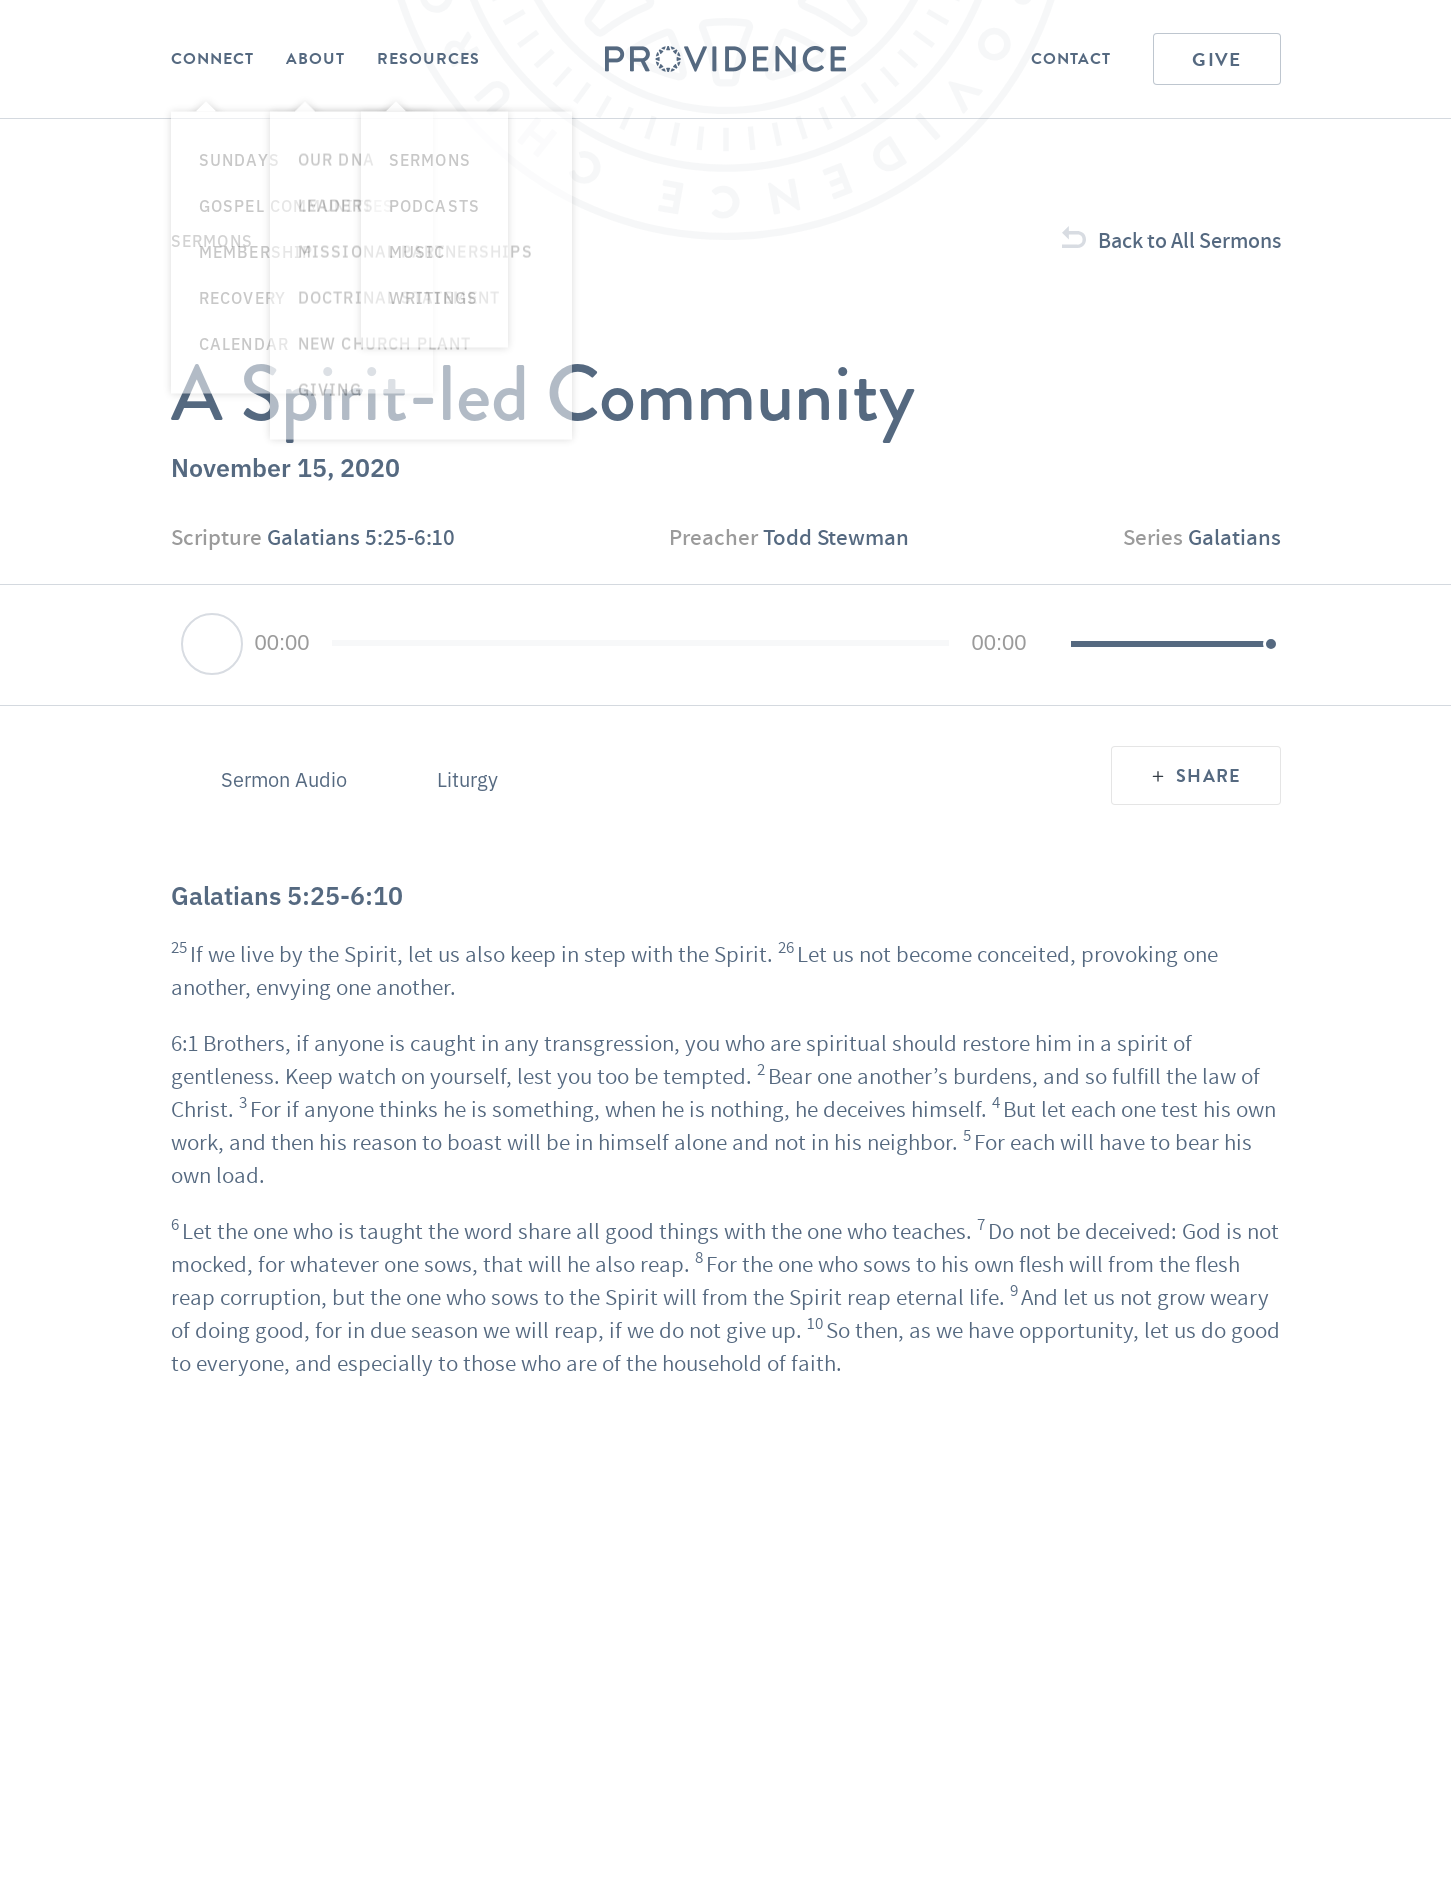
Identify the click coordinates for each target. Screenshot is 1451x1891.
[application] (726, 645)
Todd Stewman (836, 537)
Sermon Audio (284, 779)
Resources (428, 59)
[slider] (641, 643)
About (315, 59)
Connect (212, 59)
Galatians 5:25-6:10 (361, 537)
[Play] (212, 644)
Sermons (212, 240)
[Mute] (1055, 645)
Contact (1071, 59)
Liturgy (467, 779)
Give (1216, 59)
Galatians (1234, 537)
